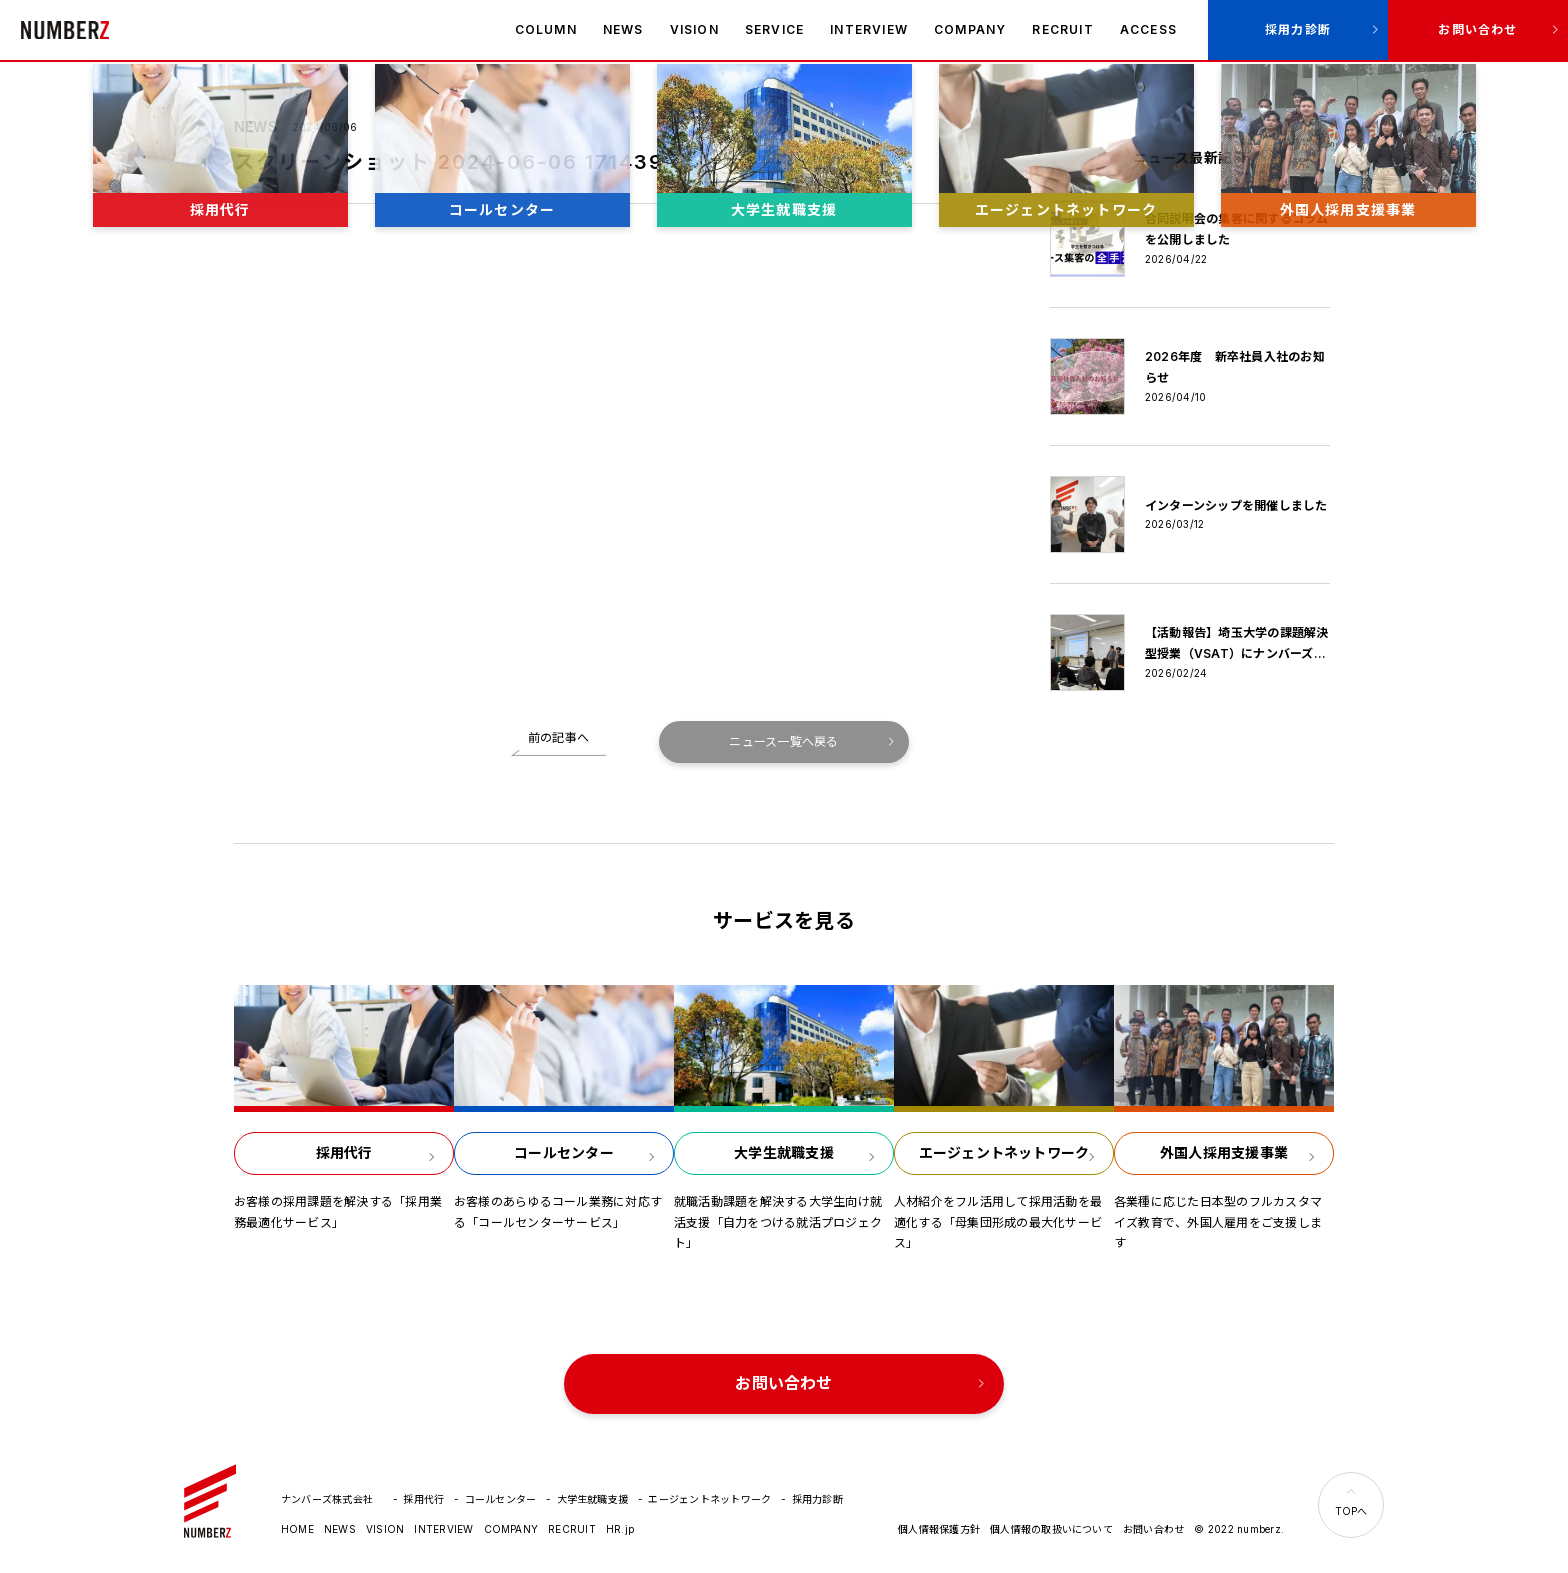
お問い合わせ (1477, 29)
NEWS (623, 29)
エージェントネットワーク (709, 1499)
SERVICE (774, 29)
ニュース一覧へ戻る (783, 741)
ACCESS (1148, 29)
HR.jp (620, 1529)
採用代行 (423, 1499)
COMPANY (970, 29)
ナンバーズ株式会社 (65, 30)
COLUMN (546, 29)
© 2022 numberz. (1239, 1529)
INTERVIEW (869, 29)
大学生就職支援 (593, 1499)
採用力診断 (1298, 29)
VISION (694, 29)
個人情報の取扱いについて (1051, 1529)
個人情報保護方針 (939, 1529)
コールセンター (501, 1499)
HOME (297, 1529)
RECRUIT (1062, 29)
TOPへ (1351, 1511)
